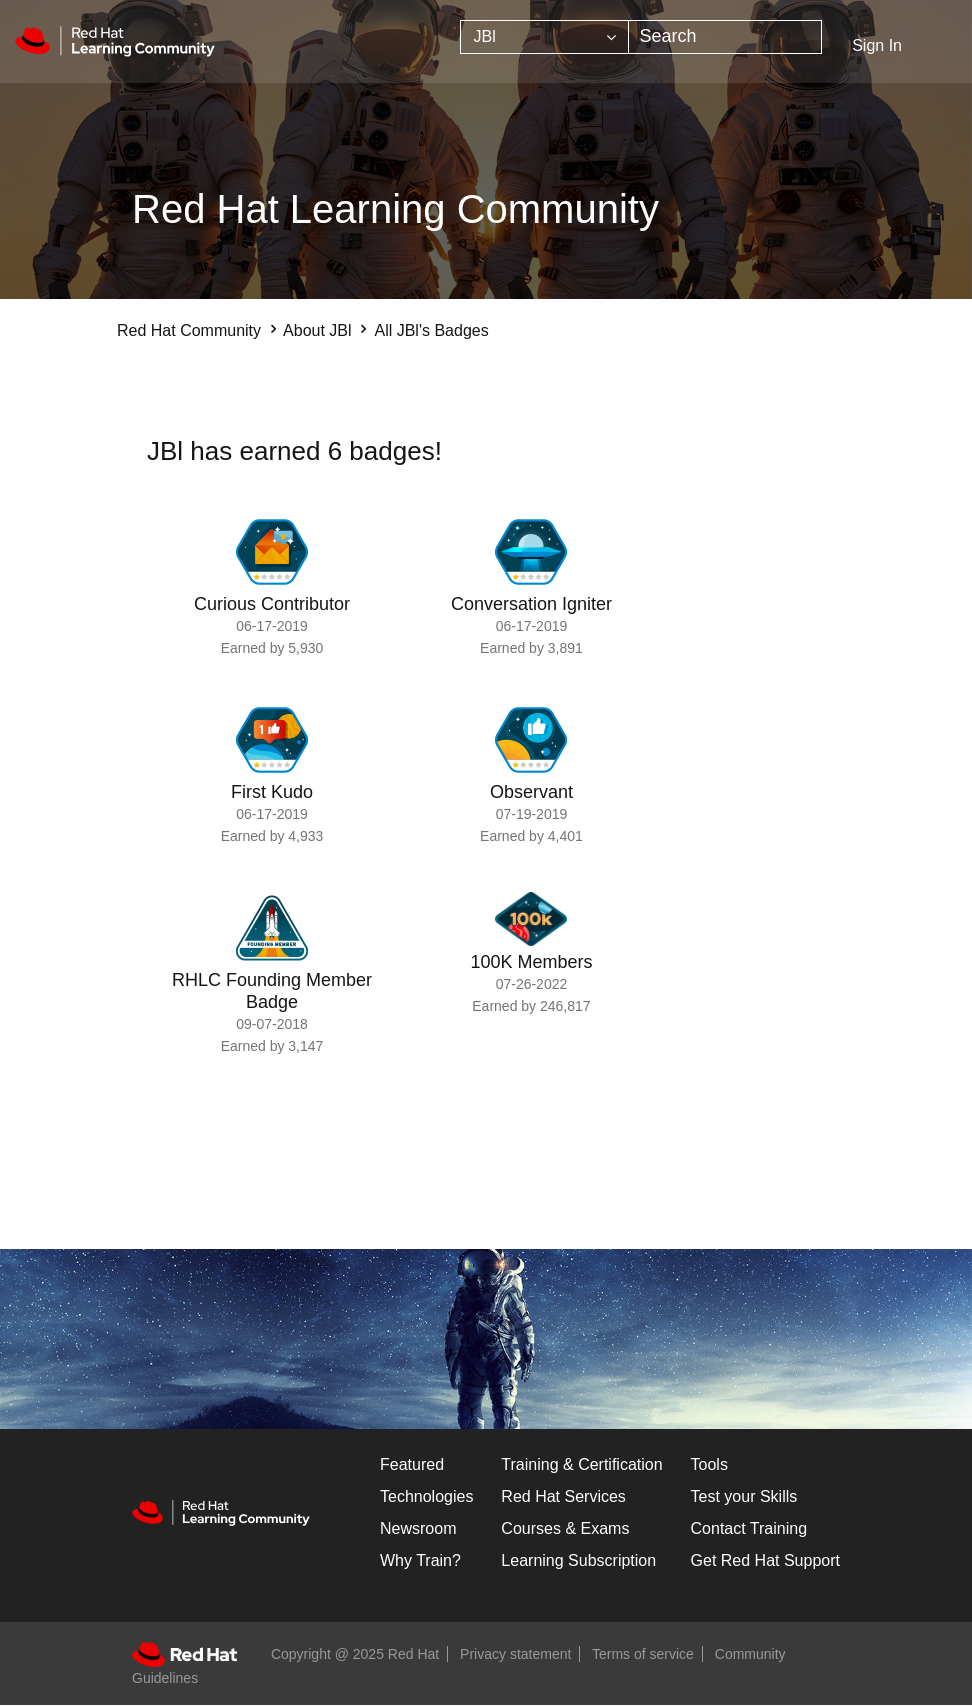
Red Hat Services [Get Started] (563, 1496)
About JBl (317, 330)
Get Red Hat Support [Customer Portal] (765, 1560)
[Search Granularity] (544, 37)
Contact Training (749, 1528)
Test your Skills (744, 1496)
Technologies (426, 1496)
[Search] (725, 37)
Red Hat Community (189, 330)
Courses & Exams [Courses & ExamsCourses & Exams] (565, 1528)
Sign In (877, 45)
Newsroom (418, 1528)
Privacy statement (515, 1654)
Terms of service (643, 1654)
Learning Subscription (578, 1560)
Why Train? (420, 1560)
